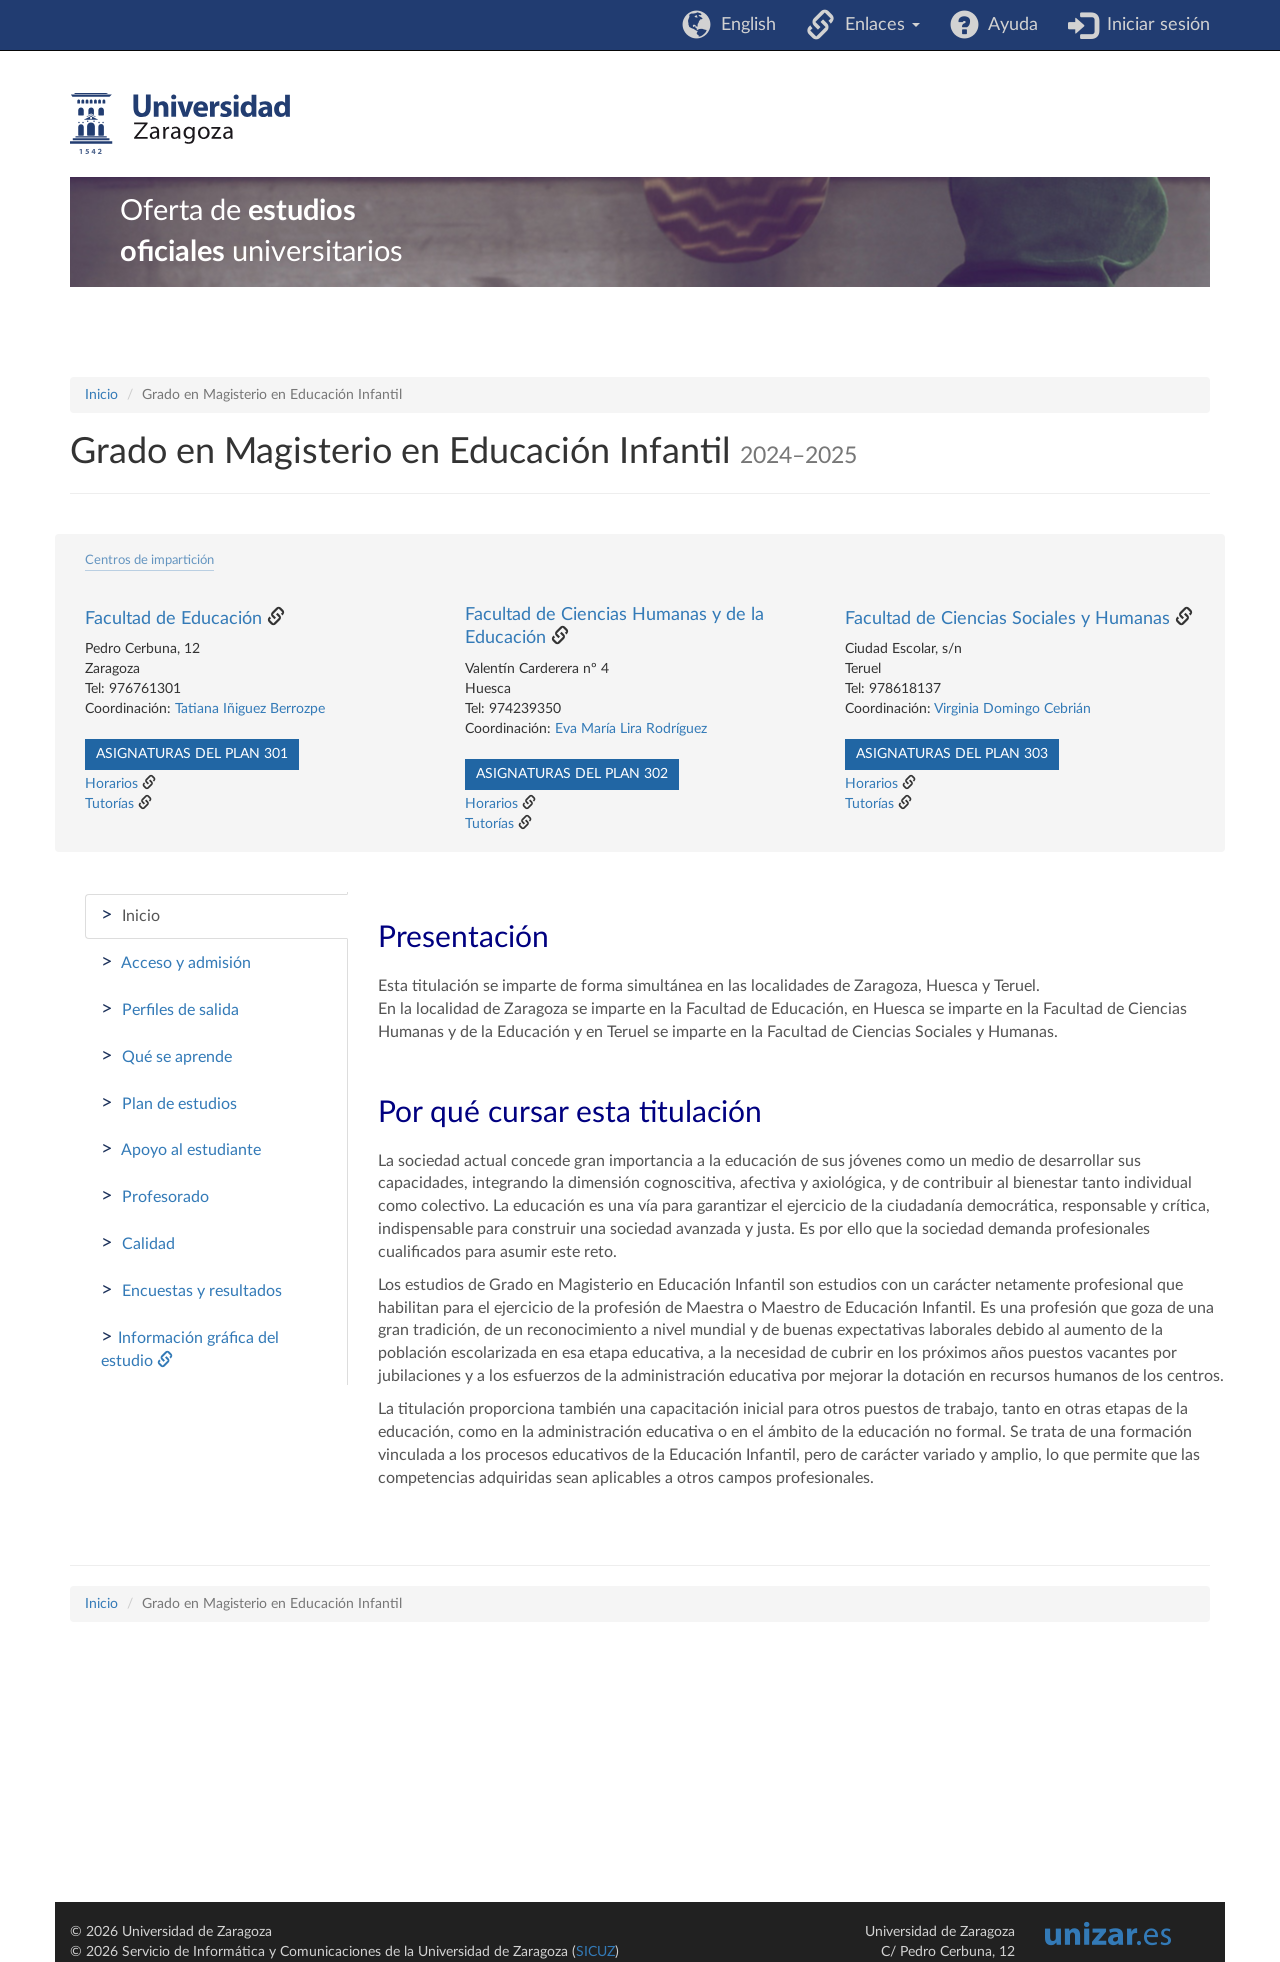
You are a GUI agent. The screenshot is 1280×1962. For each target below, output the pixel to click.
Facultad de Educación (173, 619)
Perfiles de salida (170, 1009)
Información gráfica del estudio (190, 1348)
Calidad (138, 1243)
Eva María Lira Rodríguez (631, 729)
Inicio (101, 395)
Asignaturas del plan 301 (192, 754)
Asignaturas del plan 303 (952, 754)
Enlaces (877, 25)
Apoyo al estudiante (181, 1149)
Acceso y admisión (176, 962)
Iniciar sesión (1153, 25)
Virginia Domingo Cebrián (1012, 709)
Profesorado (155, 1196)
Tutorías (109, 804)
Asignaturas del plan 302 (572, 774)
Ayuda (1008, 25)
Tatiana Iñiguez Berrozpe (250, 709)
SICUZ (595, 1952)
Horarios (111, 784)
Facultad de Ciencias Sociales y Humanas (1007, 619)
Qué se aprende (166, 1056)
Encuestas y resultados (191, 1290)
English (743, 25)
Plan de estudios (169, 1103)
